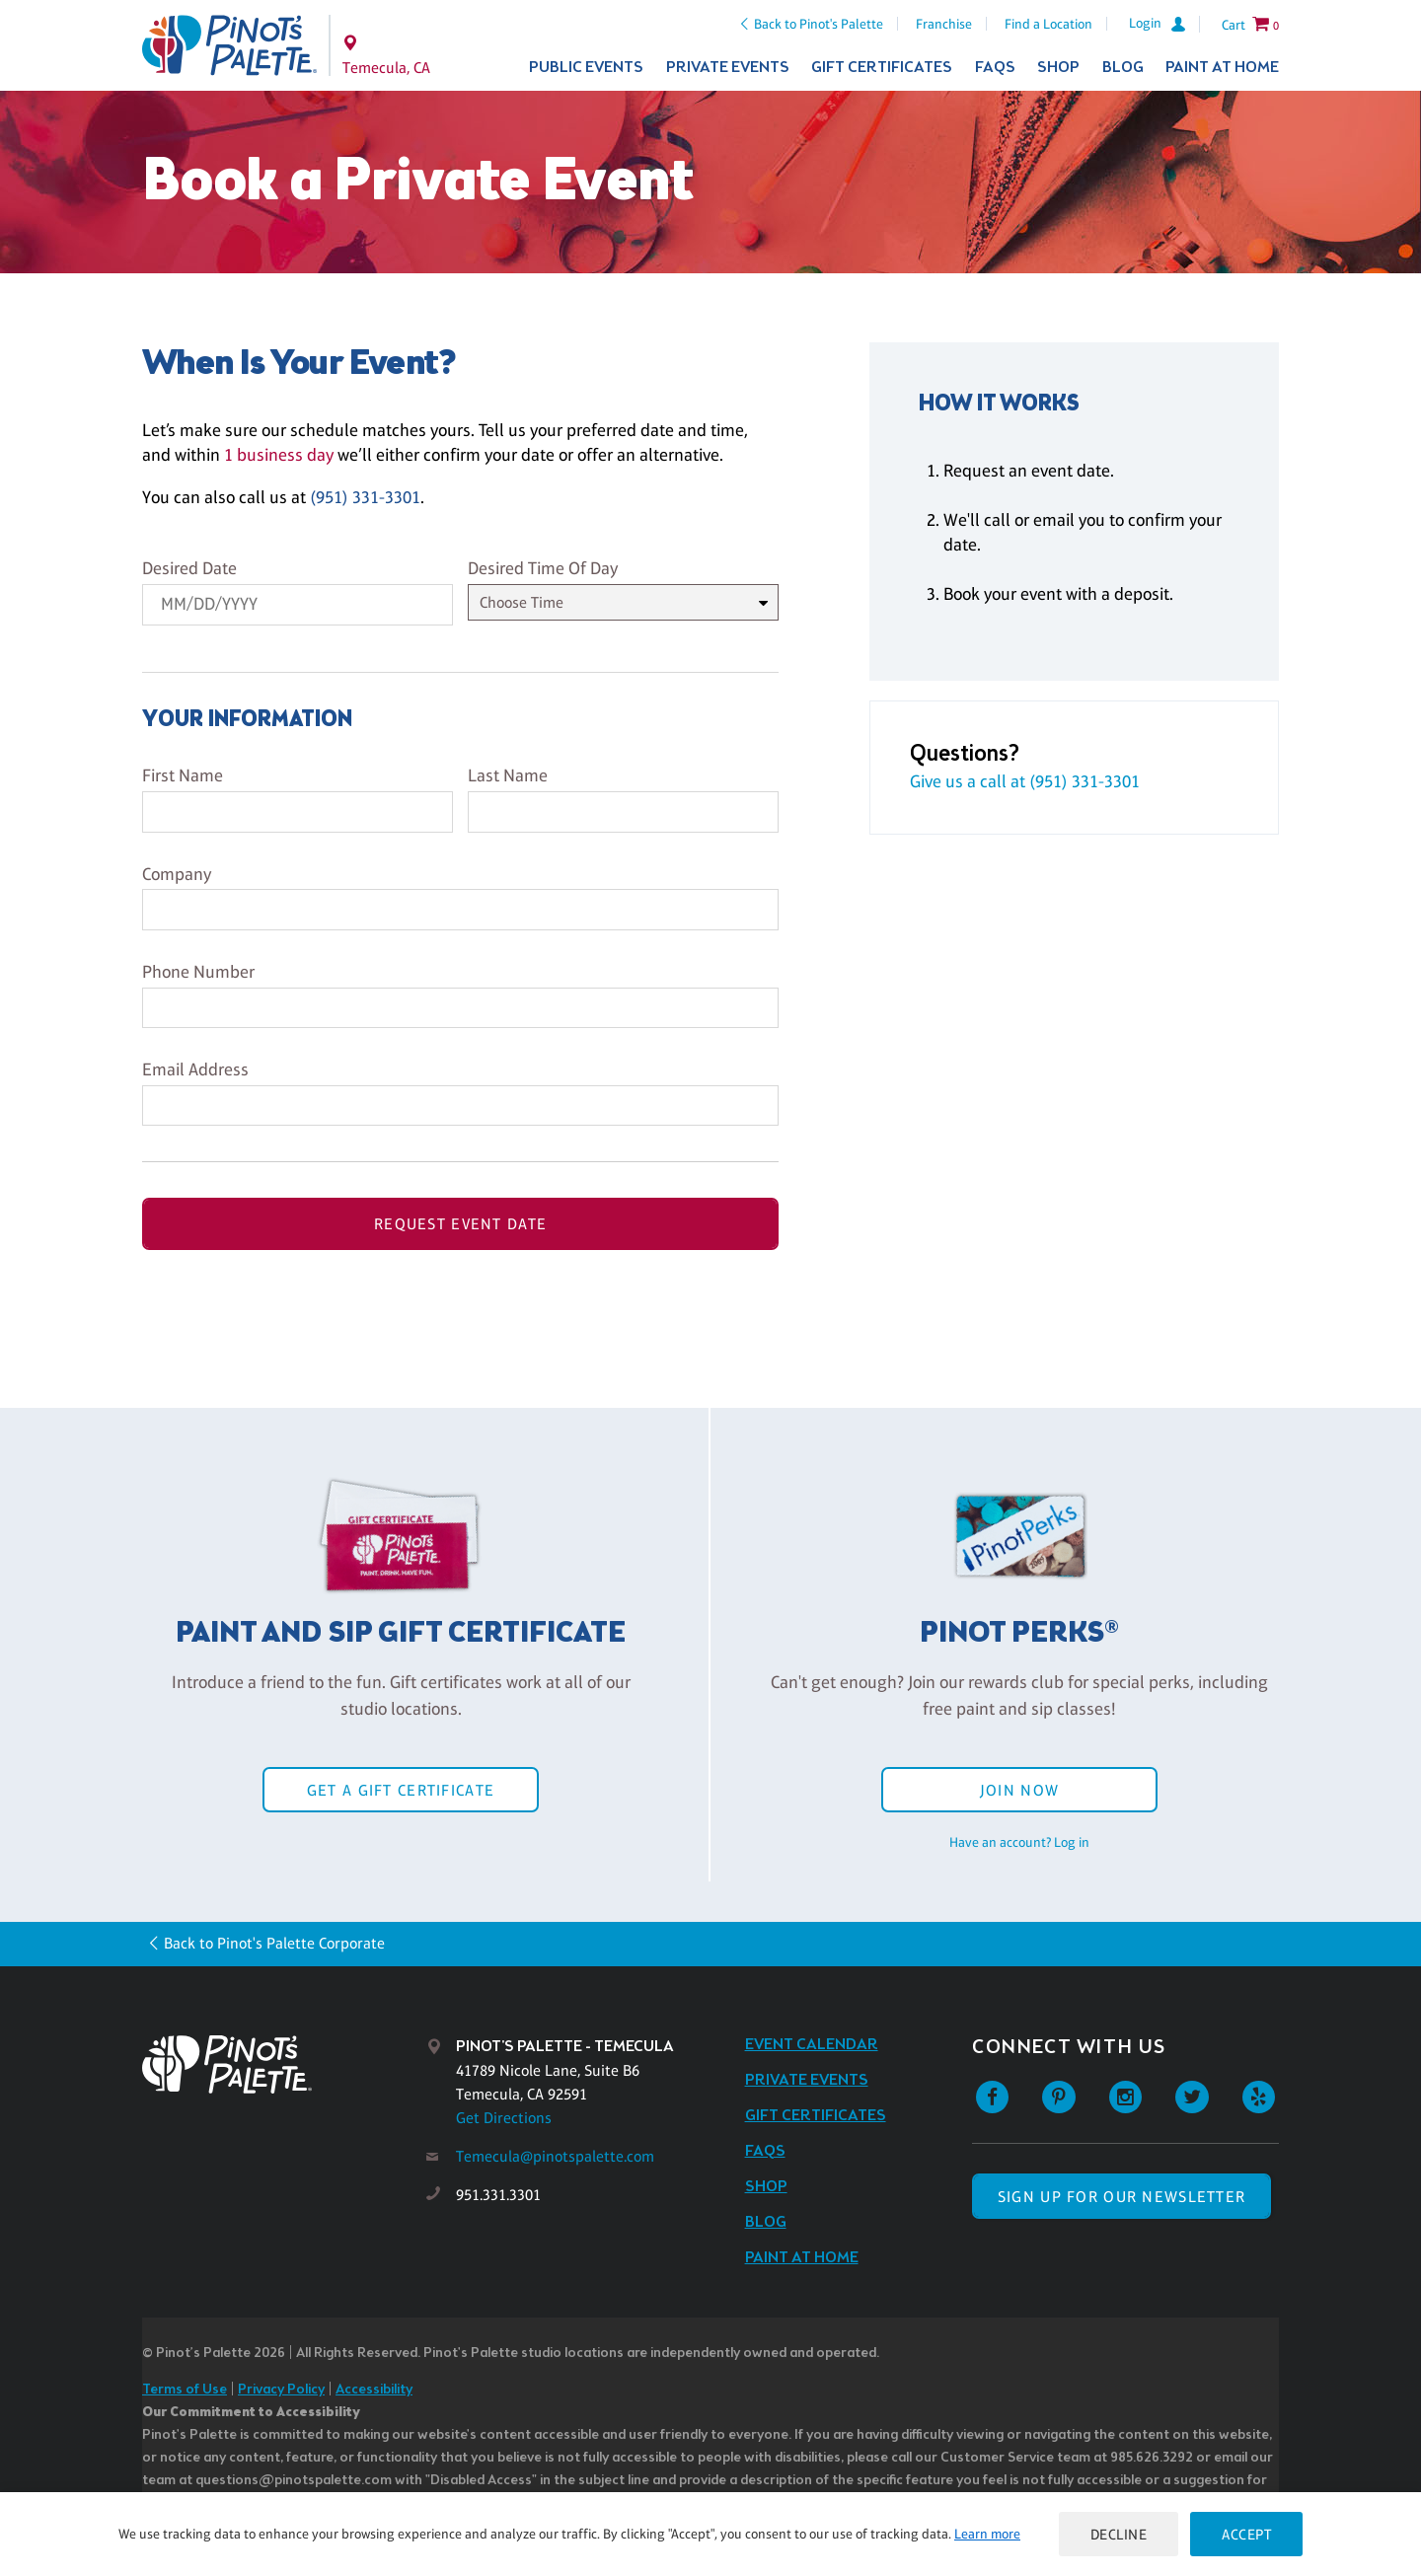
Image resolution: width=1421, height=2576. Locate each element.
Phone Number (198, 972)
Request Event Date (460, 1223)
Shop (1058, 67)
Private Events (727, 67)
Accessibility (374, 2390)
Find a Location (1048, 24)
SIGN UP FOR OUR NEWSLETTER (1121, 2196)
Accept (1246, 2534)
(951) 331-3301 (365, 497)
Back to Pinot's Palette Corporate (274, 1943)
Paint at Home (1222, 67)
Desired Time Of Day (543, 568)
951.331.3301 (498, 2194)
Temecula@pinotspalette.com (555, 2156)
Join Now (1019, 1790)
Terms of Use (184, 2390)
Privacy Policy (281, 2390)
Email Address (195, 1069)
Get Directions (504, 2117)
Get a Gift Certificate (400, 1790)
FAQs (995, 67)
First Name (182, 775)
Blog (1123, 67)
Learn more (987, 2533)
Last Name (508, 775)
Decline (1119, 2534)
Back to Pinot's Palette (818, 24)
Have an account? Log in (1019, 1842)
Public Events (586, 67)
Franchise (944, 24)
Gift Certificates (881, 67)
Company (176, 874)
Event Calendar (811, 2044)
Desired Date (189, 568)
